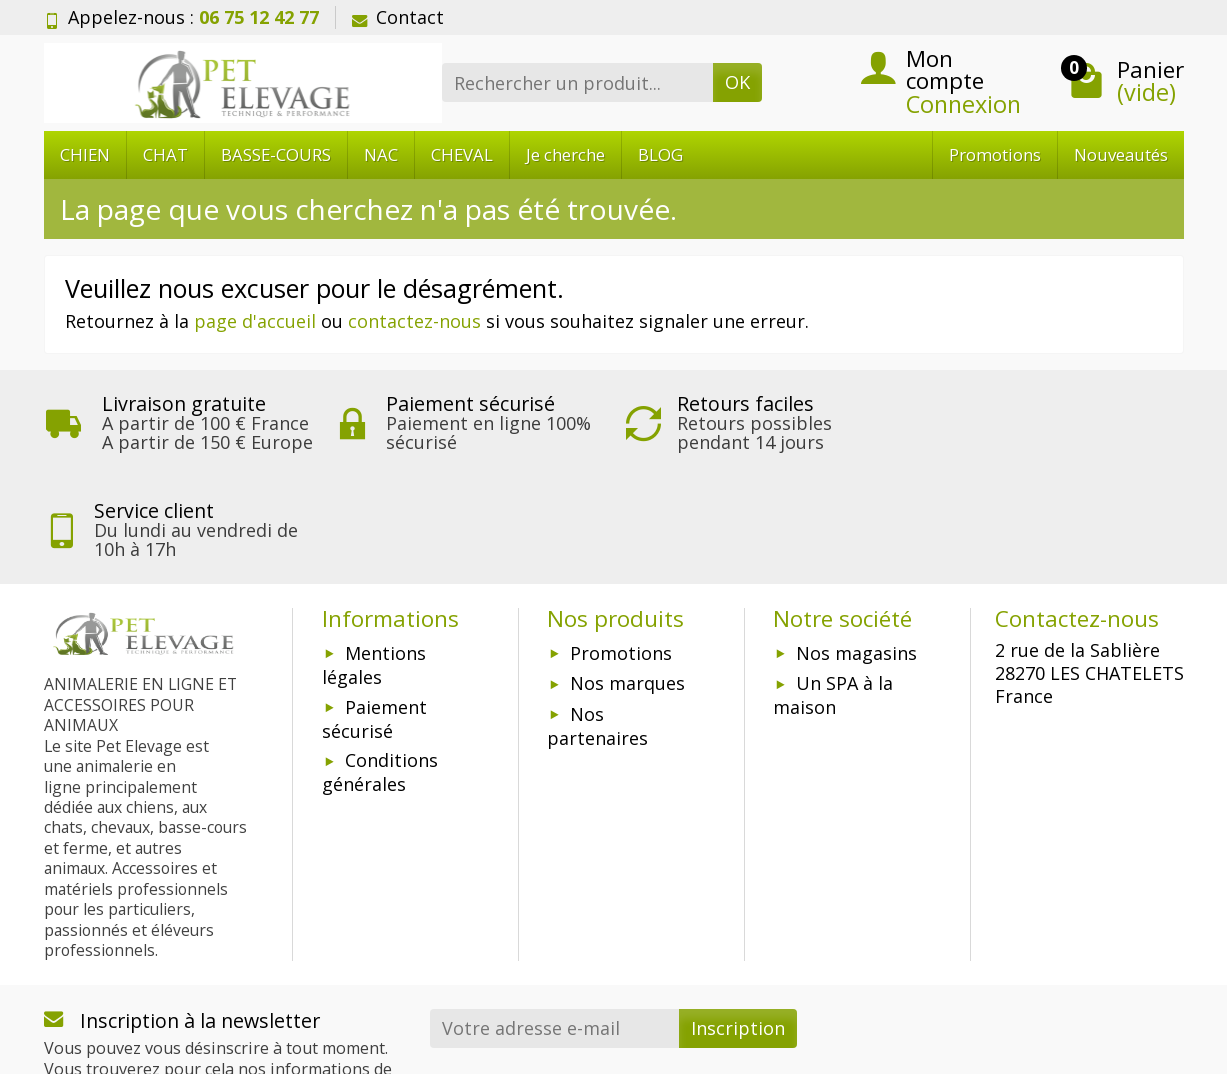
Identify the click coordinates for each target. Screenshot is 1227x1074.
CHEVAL (462, 154)
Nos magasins (856, 546)
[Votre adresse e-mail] (554, 921)
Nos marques (627, 576)
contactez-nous (414, 321)
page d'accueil (255, 321)
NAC (381, 154)
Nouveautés (1121, 154)
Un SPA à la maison (833, 588)
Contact (398, 17)
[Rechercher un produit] (577, 82)
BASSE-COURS (276, 154)
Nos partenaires (597, 619)
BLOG (660, 154)
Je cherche (565, 154)
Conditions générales (380, 665)
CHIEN (85, 154)
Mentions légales (374, 558)
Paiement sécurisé (374, 612)
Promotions (995, 154)
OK (737, 82)
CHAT (165, 154)
